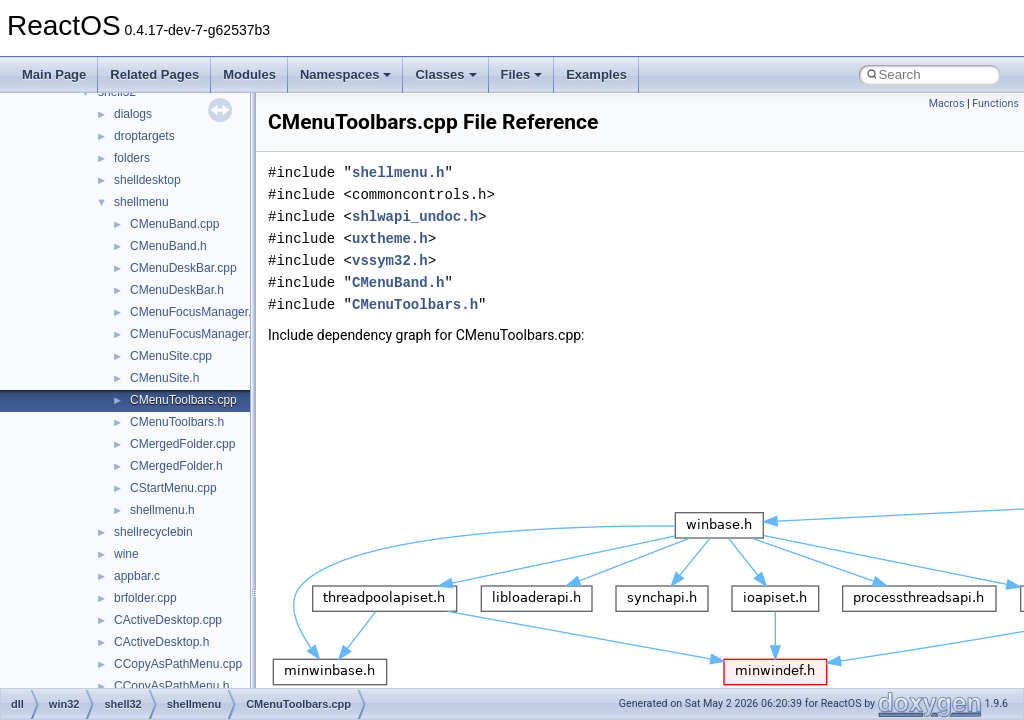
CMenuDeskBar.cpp (183, 268)
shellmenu (141, 202)
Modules (249, 74)
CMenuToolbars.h (177, 422)
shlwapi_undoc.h (415, 216)
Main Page (54, 74)
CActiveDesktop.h (161, 642)
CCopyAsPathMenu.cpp (178, 664)
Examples (596, 74)
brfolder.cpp (145, 598)
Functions (995, 103)
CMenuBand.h (168, 246)
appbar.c (137, 576)
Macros (947, 103)
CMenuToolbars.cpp (183, 400)
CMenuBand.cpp (174, 224)
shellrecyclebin (153, 532)
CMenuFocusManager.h (194, 334)
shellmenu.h (162, 510)
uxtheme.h (390, 238)
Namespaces (346, 74)
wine (126, 554)
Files (522, 74)
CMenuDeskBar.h (177, 290)
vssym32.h (390, 260)
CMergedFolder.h (176, 466)
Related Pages (154, 74)
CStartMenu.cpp (173, 488)
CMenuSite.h (164, 378)
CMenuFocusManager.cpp (200, 312)
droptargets (144, 136)
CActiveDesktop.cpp (168, 620)
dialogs (133, 114)
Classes (445, 74)
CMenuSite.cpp (171, 356)
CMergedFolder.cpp (182, 444)
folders (132, 158)
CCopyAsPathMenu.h (171, 686)
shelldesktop (147, 180)
